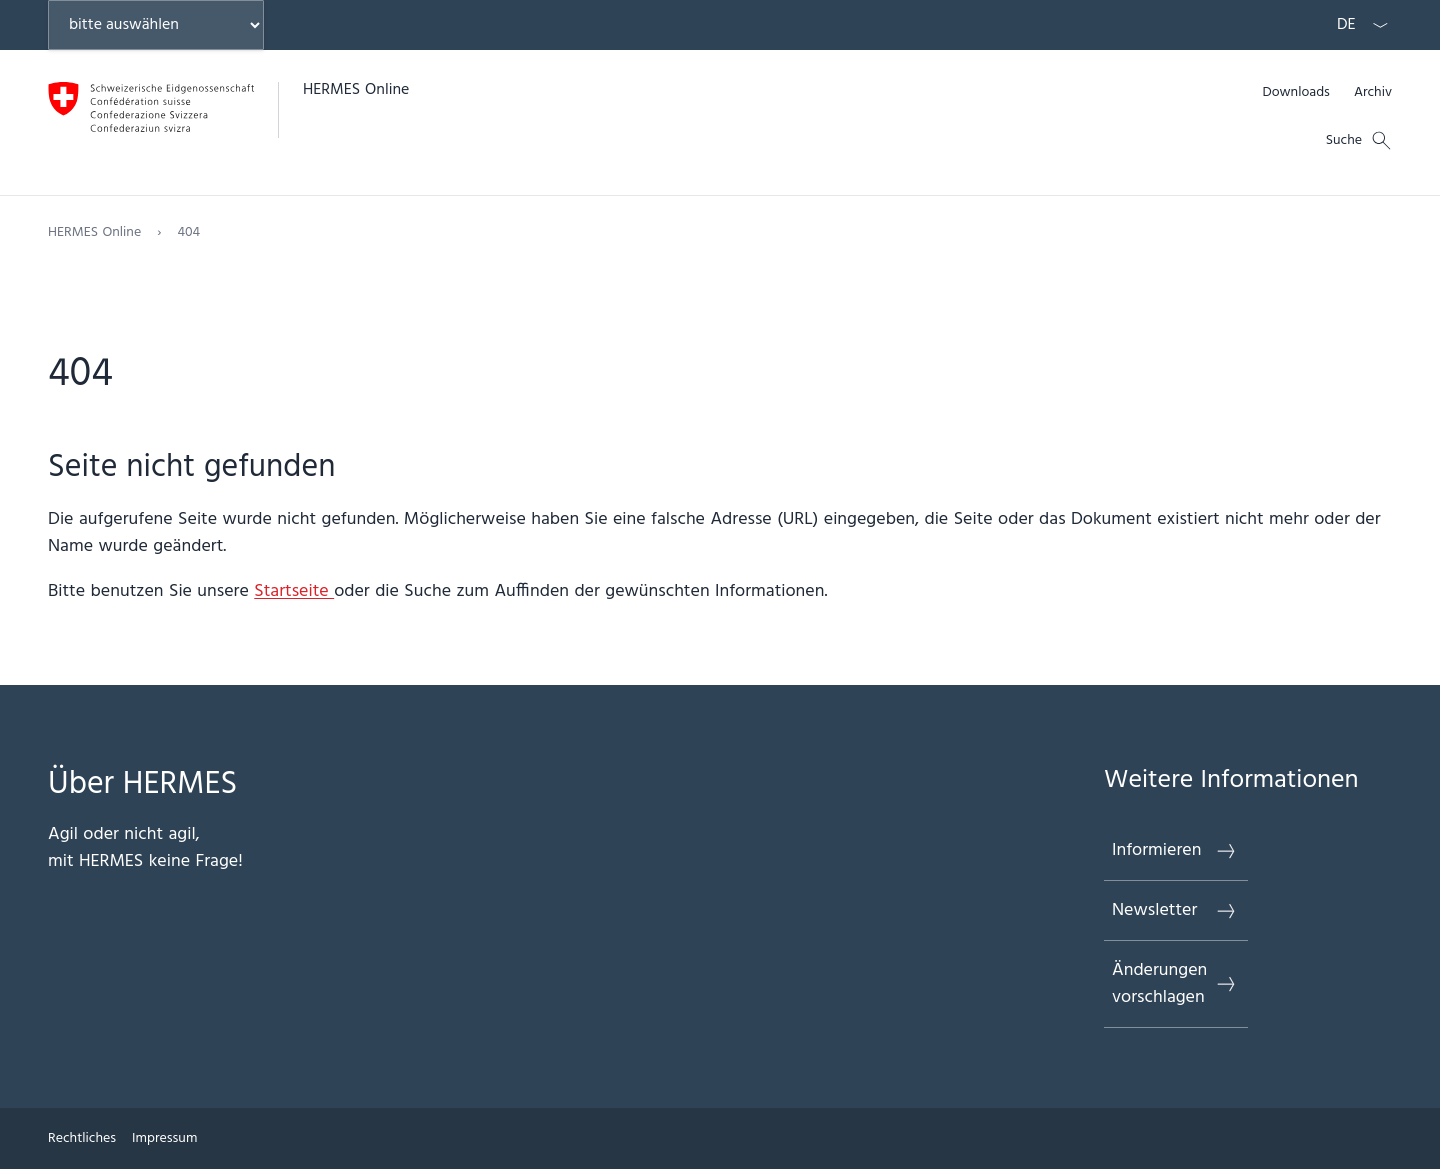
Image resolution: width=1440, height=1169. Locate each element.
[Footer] (720, 1138)
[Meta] (1327, 92)
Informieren (1175, 850)
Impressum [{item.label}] (164, 1138)
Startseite (294, 591)
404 (188, 232)
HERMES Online (356, 90)
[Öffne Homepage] (228, 122)
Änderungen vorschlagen (1175, 984)
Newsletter (1175, 910)
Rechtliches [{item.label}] (82, 1138)
